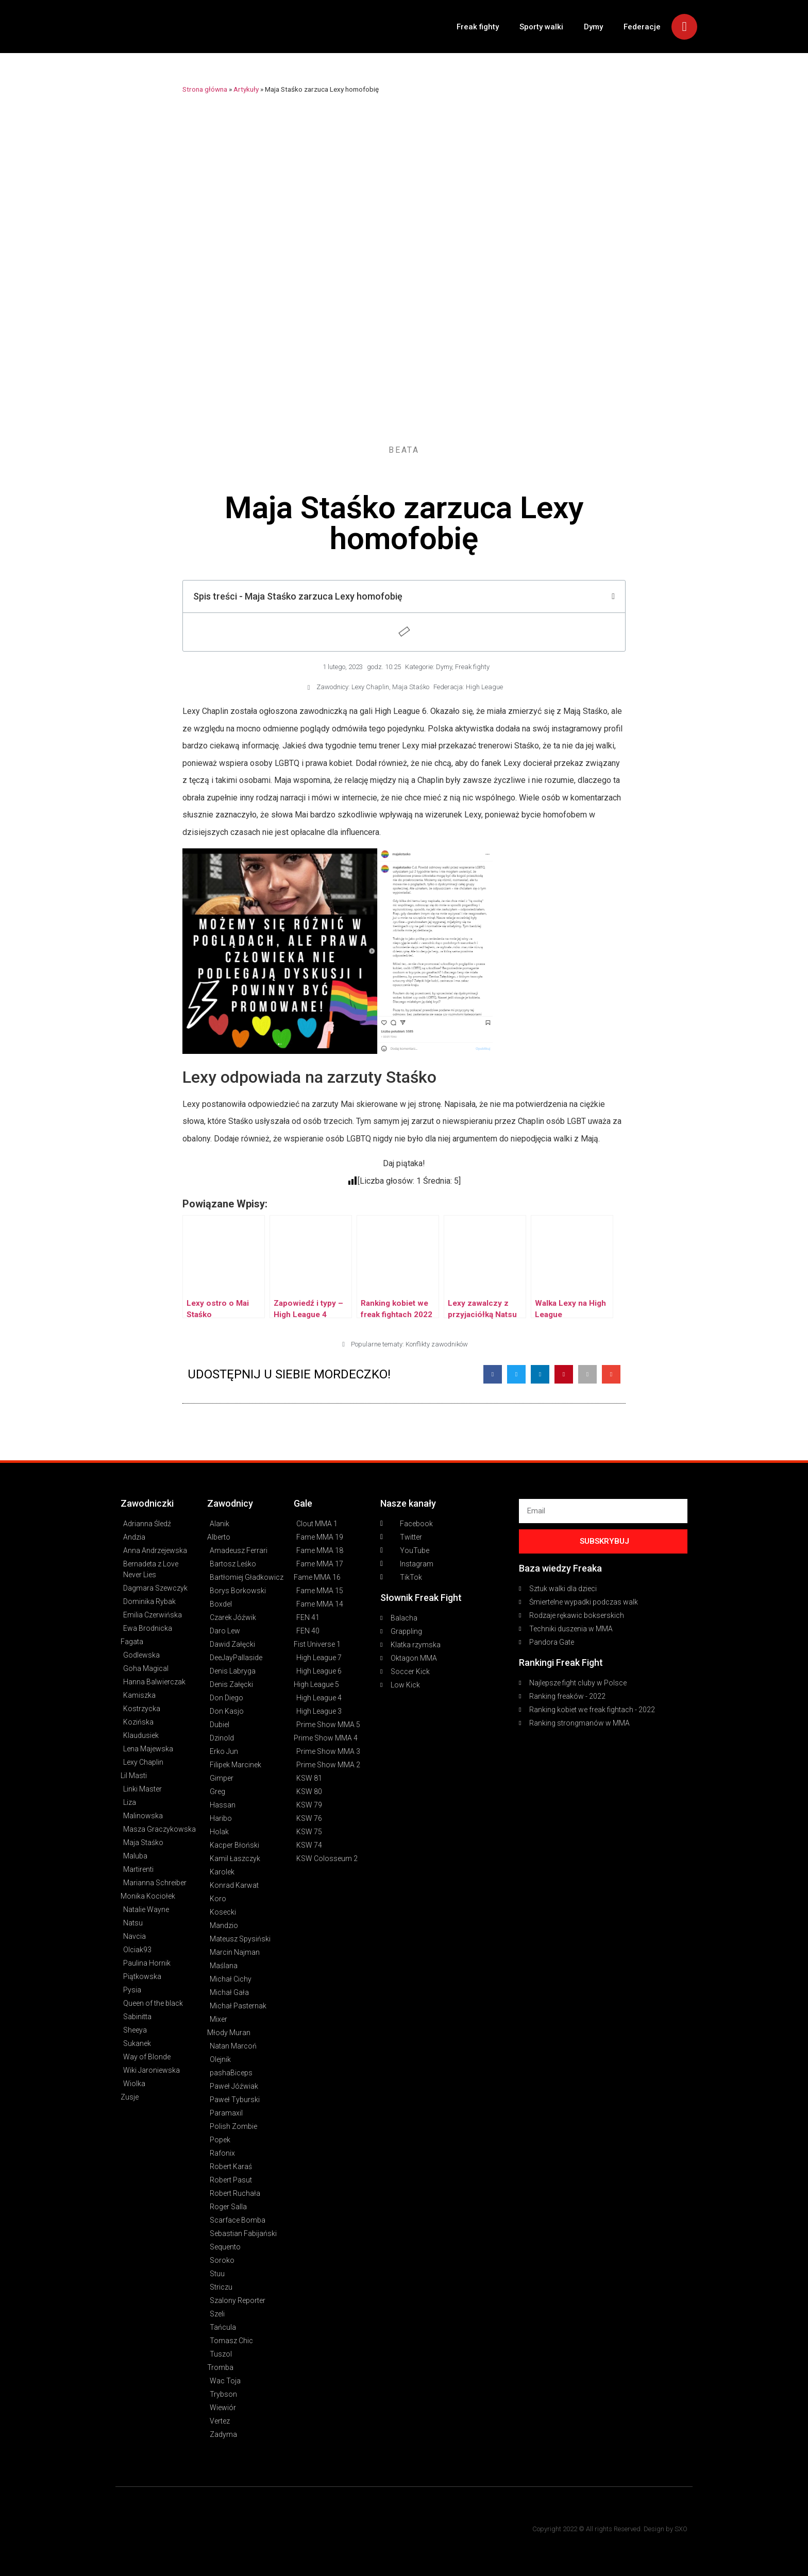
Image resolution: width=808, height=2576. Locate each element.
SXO (681, 2529)
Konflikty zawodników (437, 1344)
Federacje (642, 26)
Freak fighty (478, 26)
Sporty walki (541, 26)
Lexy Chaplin (370, 687)
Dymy (593, 26)
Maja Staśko (410, 687)
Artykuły (246, 89)
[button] (492, 1374)
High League (484, 687)
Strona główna (204, 89)
